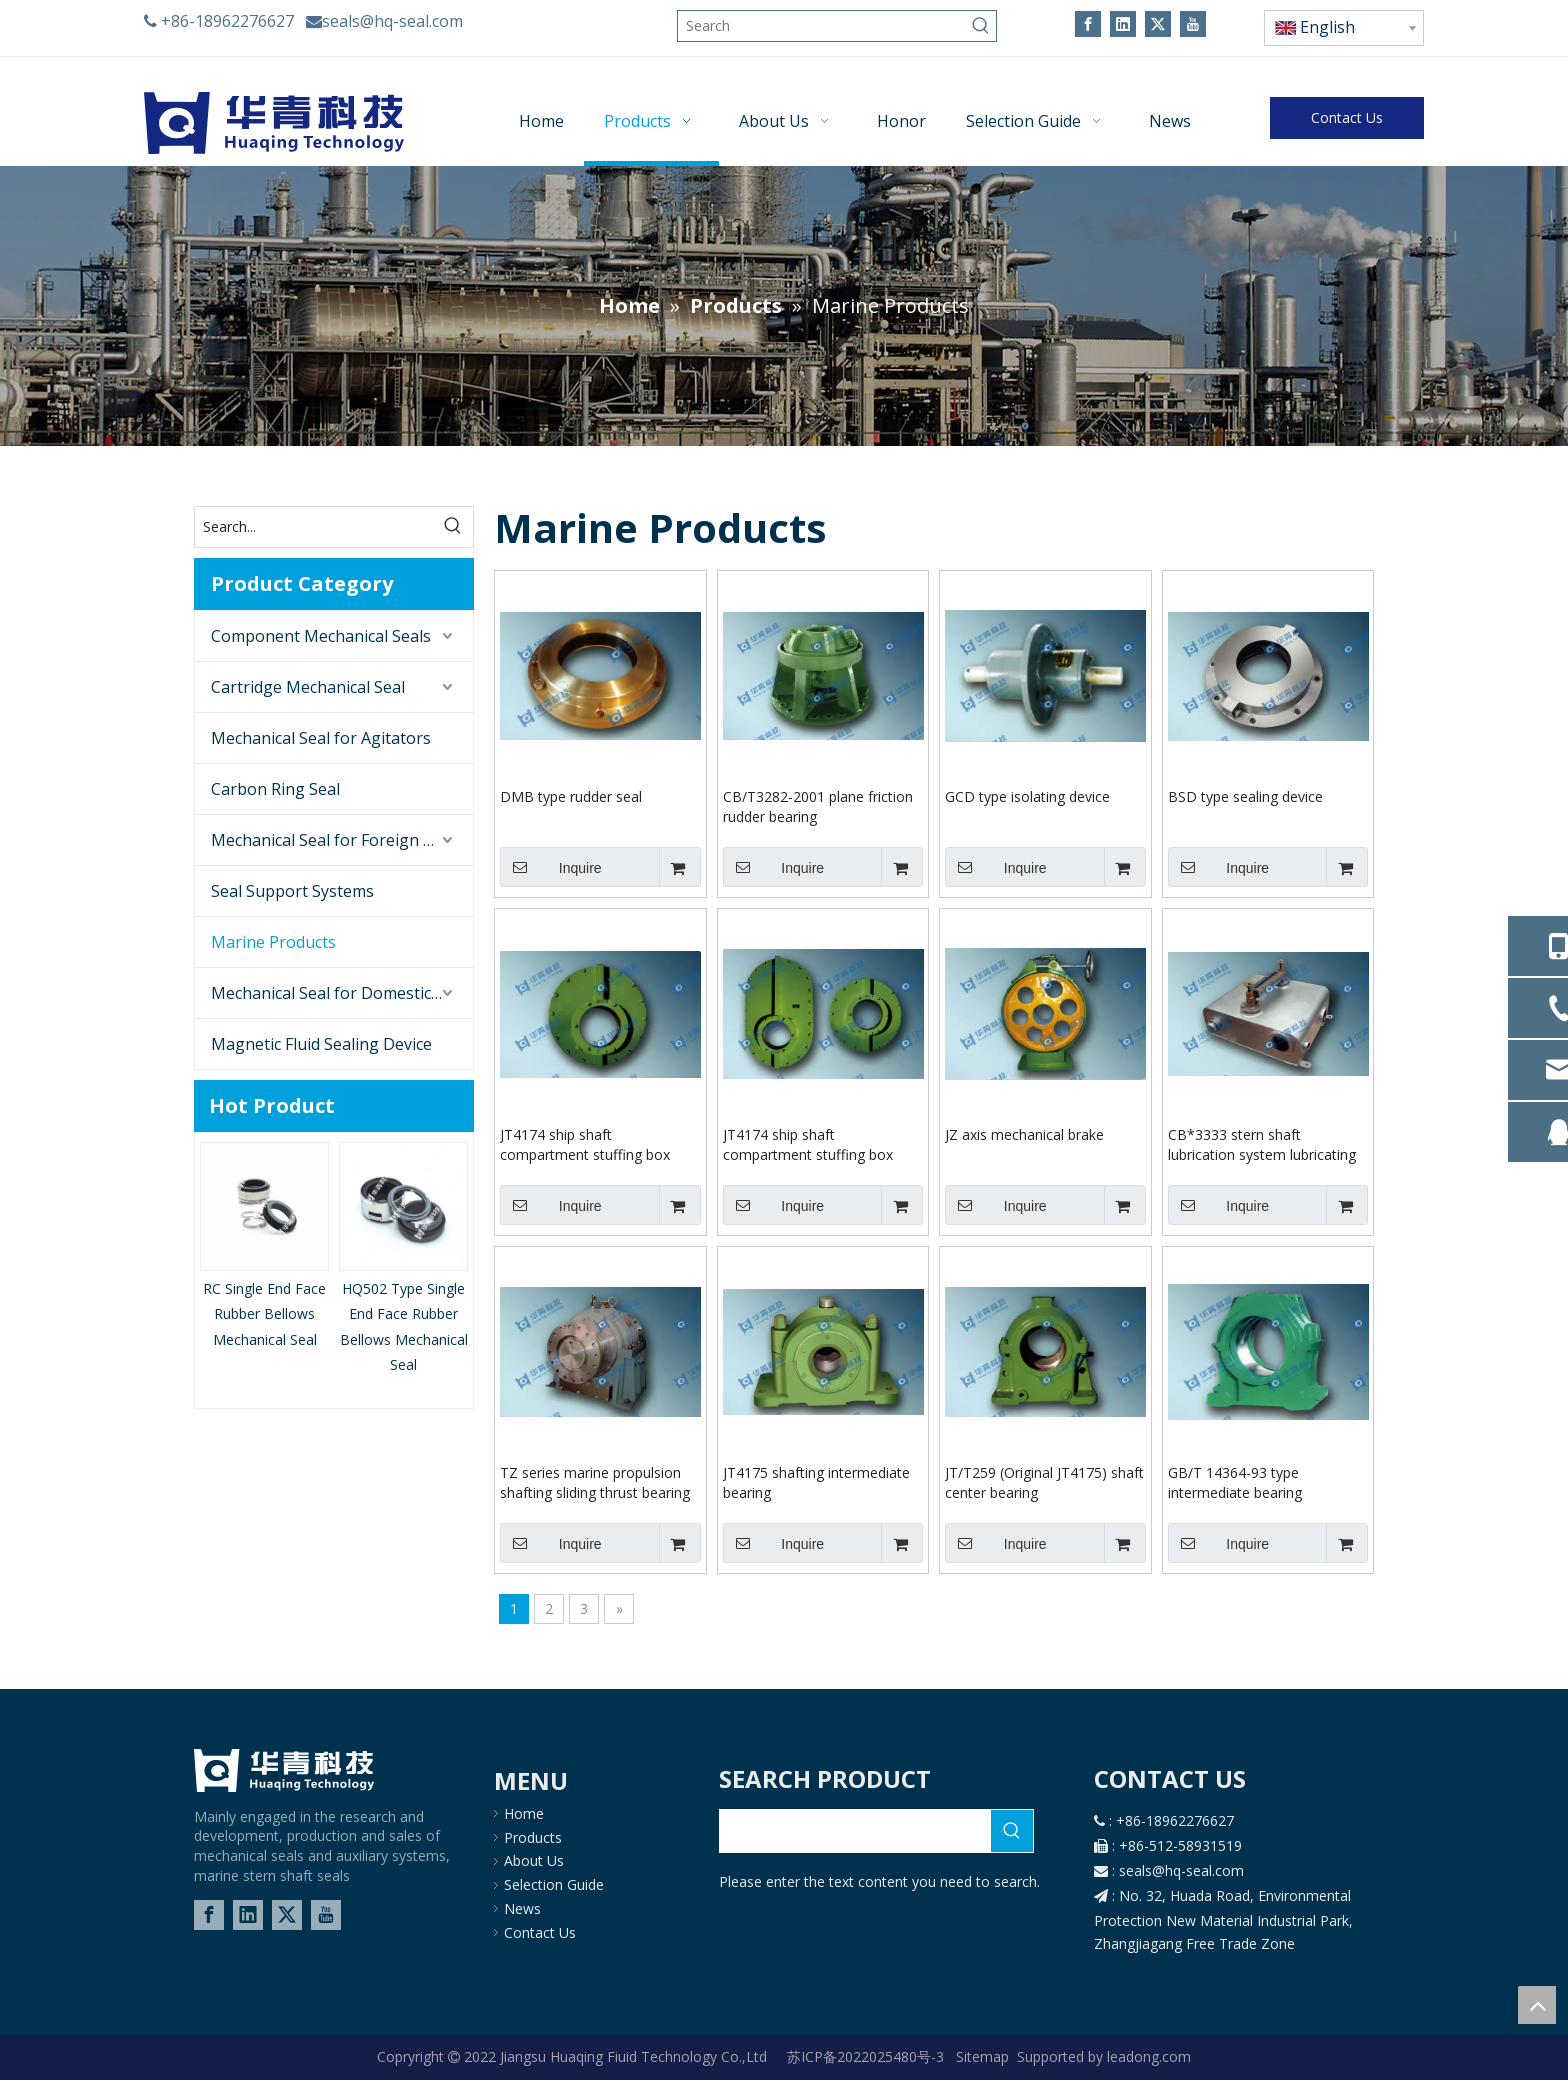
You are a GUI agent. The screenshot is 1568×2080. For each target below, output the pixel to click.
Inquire (551, 867)
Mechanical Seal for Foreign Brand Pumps (342, 840)
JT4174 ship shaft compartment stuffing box (585, 1144)
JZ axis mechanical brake (1024, 1134)
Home (524, 1813)
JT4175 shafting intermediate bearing (816, 1482)
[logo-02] (284, 1770)
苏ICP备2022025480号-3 (867, 2056)
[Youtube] (1193, 23)
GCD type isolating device (1027, 796)
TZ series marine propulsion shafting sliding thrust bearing (595, 1482)
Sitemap (982, 2056)
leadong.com (1147, 2056)
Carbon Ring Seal (275, 789)
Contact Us (1347, 117)
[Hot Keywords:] (981, 26)
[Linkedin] (1123, 23)
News (522, 1908)
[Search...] (314, 527)
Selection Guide (554, 1884)
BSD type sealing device (1245, 796)
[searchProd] (855, 1831)
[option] (264, 1247)
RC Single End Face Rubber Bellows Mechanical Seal (264, 1314)
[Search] (822, 26)
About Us (534, 1860)
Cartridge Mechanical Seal (308, 687)
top (1537, 2005)
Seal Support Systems (292, 891)
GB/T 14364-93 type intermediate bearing (1235, 1482)
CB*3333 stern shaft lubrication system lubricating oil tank (1262, 1145)
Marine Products (273, 942)
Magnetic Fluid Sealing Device (321, 1044)
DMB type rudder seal (571, 796)
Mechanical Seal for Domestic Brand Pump (342, 993)
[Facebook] (1088, 23)
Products (533, 1837)
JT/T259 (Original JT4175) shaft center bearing (1044, 1482)
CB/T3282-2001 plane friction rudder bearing (818, 806)
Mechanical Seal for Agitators (321, 738)
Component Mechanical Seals (321, 636)
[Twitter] (1158, 23)
